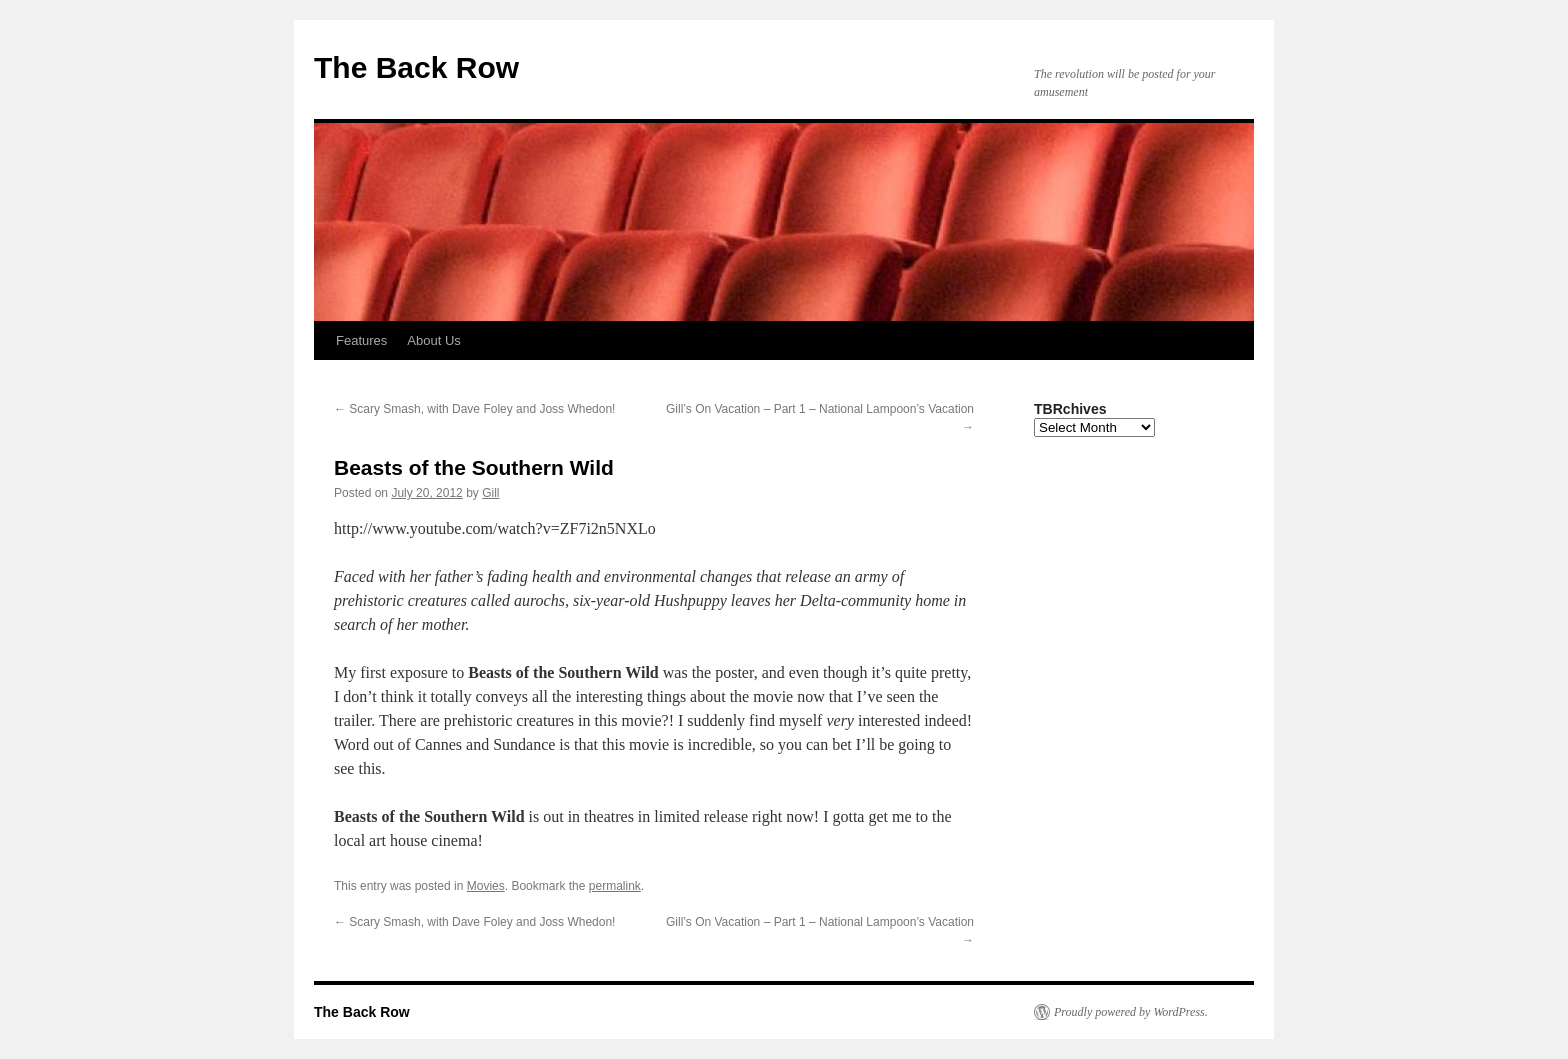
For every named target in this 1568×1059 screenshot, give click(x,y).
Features (361, 340)
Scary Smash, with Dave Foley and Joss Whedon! (474, 409)
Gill (490, 493)
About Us (433, 340)
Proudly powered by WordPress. (1131, 1012)
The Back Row (416, 67)
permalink (615, 886)
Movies (486, 886)
